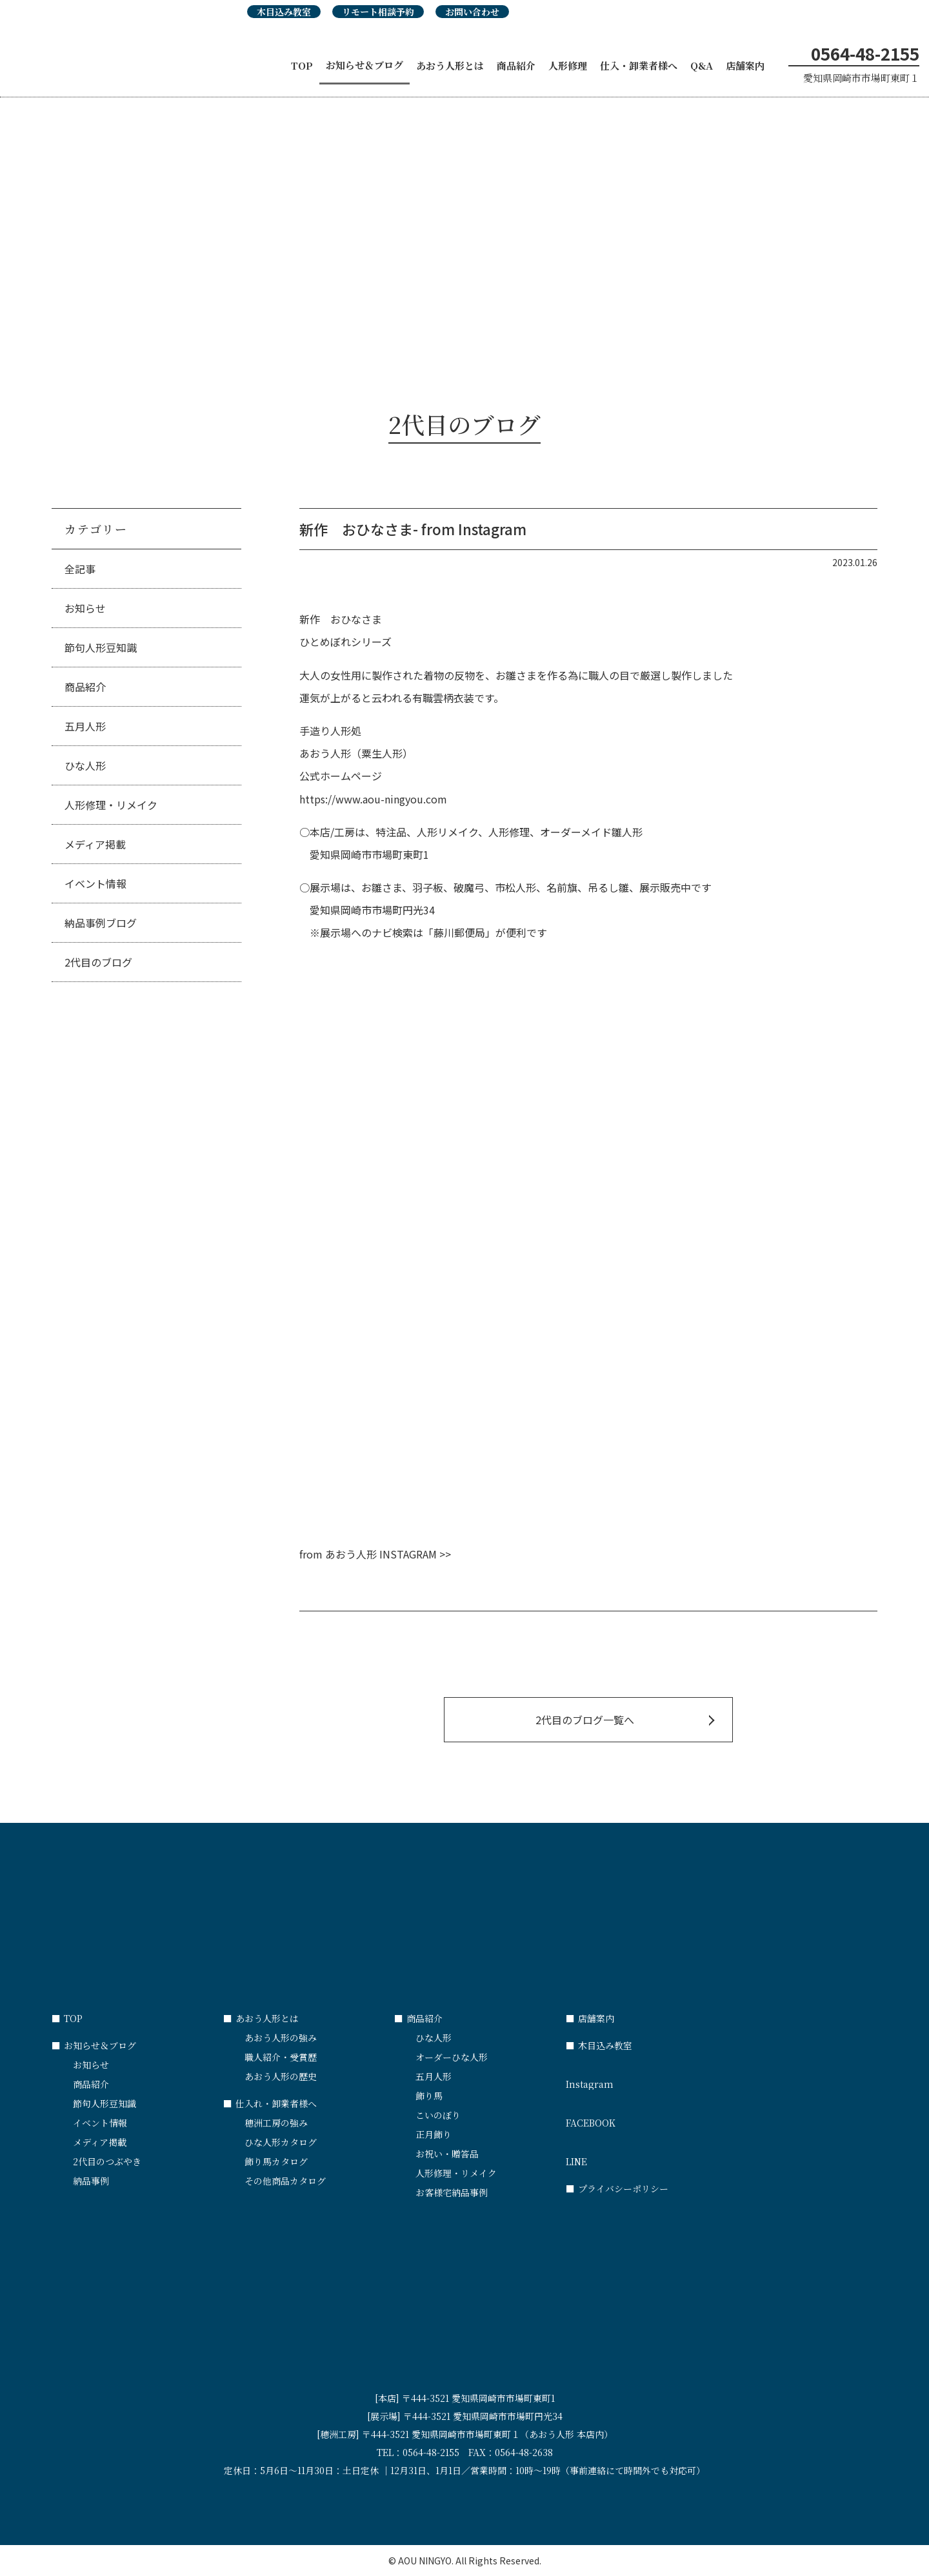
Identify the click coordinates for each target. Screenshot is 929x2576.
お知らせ (85, 608)
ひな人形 (85, 765)
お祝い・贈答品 (447, 2153)
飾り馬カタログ (276, 2161)
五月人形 (85, 726)
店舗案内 (745, 65)
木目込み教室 (284, 11)
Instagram (651, 2078)
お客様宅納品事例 (451, 2192)
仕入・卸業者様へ (638, 65)
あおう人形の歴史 (281, 2076)
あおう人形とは (450, 65)
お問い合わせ (472, 11)
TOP (302, 65)
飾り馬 (429, 2095)
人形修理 (567, 65)
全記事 (80, 568)
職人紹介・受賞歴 (281, 2057)
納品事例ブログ (101, 922)
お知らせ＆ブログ (364, 65)
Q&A (701, 65)
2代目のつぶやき (107, 2161)
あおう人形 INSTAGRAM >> (388, 1554)
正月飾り (433, 2134)
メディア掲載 (95, 844)
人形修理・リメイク (111, 804)
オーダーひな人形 (451, 2057)
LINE (651, 2155)
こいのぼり (438, 2115)
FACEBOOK (651, 2117)
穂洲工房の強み (276, 2123)
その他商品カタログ (285, 2181)
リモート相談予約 (378, 11)
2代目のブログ (98, 962)
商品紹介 (516, 65)
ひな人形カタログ (281, 2142)
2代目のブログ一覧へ (584, 1719)
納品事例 (91, 2181)
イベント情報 (95, 883)
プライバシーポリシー (617, 2188)
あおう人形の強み (281, 2037)
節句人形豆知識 (101, 647)
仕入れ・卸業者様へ (270, 2103)
